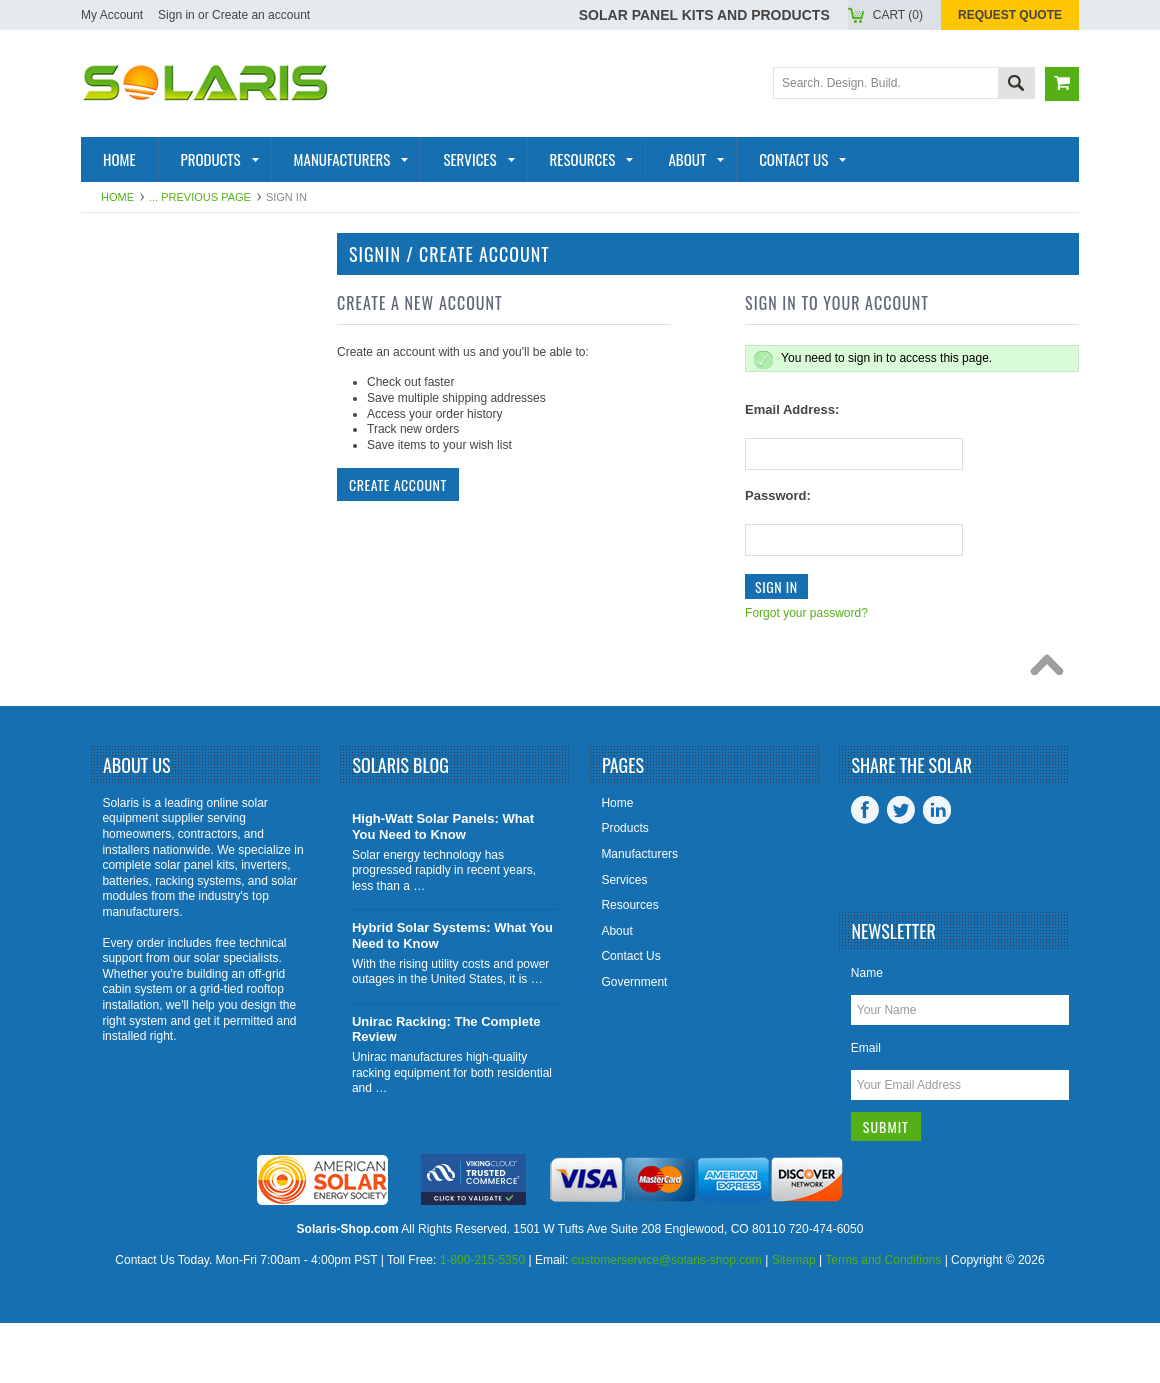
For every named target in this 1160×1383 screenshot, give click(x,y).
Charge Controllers (176, 632)
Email (866, 1108)
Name (867, 1033)
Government (634, 1042)
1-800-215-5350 (482, 1320)
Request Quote (1010, 15)
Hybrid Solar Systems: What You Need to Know (452, 995)
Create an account (261, 15)
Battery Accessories (176, 599)
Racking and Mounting (140, 461)
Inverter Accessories (179, 566)
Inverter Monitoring (173, 534)
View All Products (165, 697)
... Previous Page (200, 197)
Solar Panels (145, 355)
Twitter (901, 870)
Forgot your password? (806, 613)
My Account (112, 15)
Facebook (865, 870)
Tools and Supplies (168, 664)
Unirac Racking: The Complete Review (446, 1089)
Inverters (131, 388)
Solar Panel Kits (158, 290)
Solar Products (156, 323)
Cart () (898, 15)
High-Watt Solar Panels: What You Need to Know (443, 886)
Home (117, 197)
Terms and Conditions (883, 1320)
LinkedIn (937, 870)
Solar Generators (166, 501)
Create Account (398, 484)
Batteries (130, 420)
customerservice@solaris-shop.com (667, 1320)
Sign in (176, 15)
